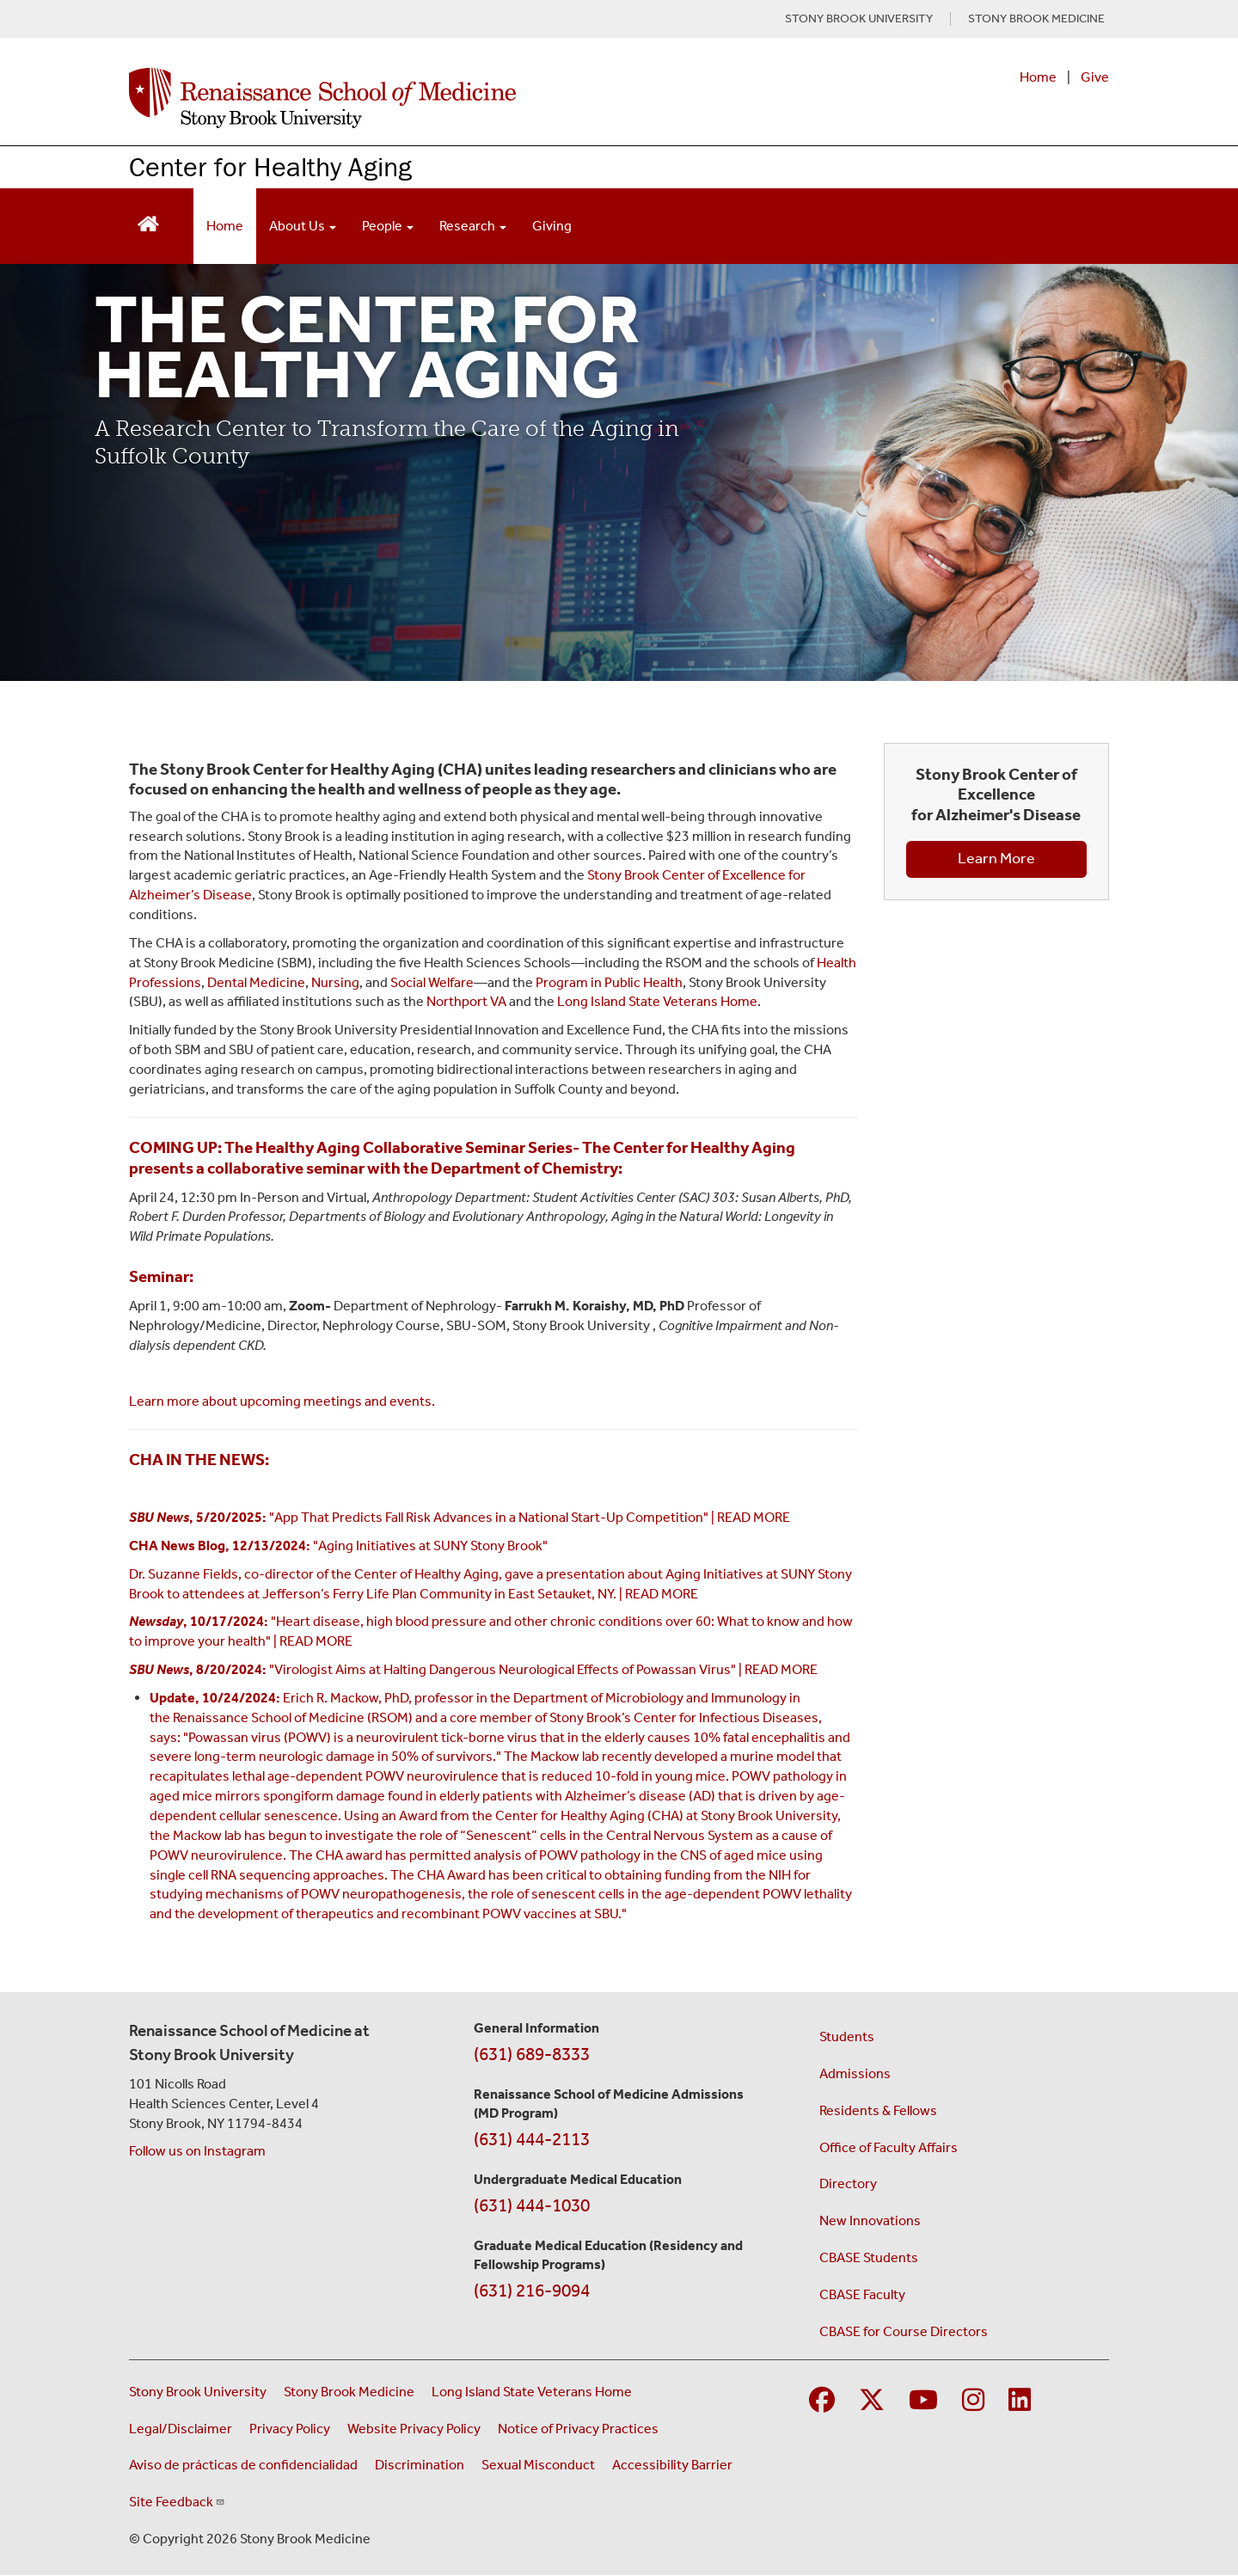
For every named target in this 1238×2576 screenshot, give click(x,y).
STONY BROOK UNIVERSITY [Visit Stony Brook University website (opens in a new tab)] (859, 19)
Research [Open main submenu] (472, 226)
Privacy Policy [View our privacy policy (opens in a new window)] (289, 2428)
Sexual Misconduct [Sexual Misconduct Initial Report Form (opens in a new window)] (538, 2464)
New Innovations (870, 2220)
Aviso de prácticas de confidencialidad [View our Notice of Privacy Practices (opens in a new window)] (243, 2464)
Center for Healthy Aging (270, 166)
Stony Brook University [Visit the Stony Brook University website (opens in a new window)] (198, 2391)
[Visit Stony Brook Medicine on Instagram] (973, 2401)
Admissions (855, 2073)
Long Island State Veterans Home (657, 1001)
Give (1095, 77)
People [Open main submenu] (388, 226)
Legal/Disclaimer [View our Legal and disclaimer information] (180, 2428)
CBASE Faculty (862, 2294)
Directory (848, 2183)
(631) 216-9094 (532, 2290)
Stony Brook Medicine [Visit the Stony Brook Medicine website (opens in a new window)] (349, 2391)
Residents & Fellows (878, 2110)
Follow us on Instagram (197, 2151)
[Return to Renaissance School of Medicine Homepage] (148, 222)
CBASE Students (868, 2257)
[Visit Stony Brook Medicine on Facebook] (821, 2401)
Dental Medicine (256, 982)
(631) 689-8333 (532, 2054)
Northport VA (466, 1001)
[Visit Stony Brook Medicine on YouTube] (923, 2401)
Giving (552, 226)
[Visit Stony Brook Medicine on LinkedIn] (1019, 2401)
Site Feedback (177, 2501)
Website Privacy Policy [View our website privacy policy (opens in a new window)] (414, 2428)
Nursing (335, 982)
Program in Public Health (609, 982)
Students (846, 2036)
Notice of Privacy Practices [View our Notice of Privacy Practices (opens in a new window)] (578, 2428)
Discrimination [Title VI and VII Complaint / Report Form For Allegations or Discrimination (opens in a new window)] (419, 2464)
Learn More (996, 858)
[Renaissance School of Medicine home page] (442, 98)
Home (1038, 77)
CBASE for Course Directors (903, 2331)
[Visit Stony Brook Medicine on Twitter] (871, 2401)
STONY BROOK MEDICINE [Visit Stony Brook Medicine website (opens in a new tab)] (1036, 19)
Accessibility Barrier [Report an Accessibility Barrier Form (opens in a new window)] (672, 2464)
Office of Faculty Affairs (888, 2147)
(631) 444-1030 (532, 2205)
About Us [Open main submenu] (302, 226)
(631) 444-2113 (532, 2139)
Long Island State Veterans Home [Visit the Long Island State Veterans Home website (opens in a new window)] (532, 2391)
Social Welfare (432, 982)
